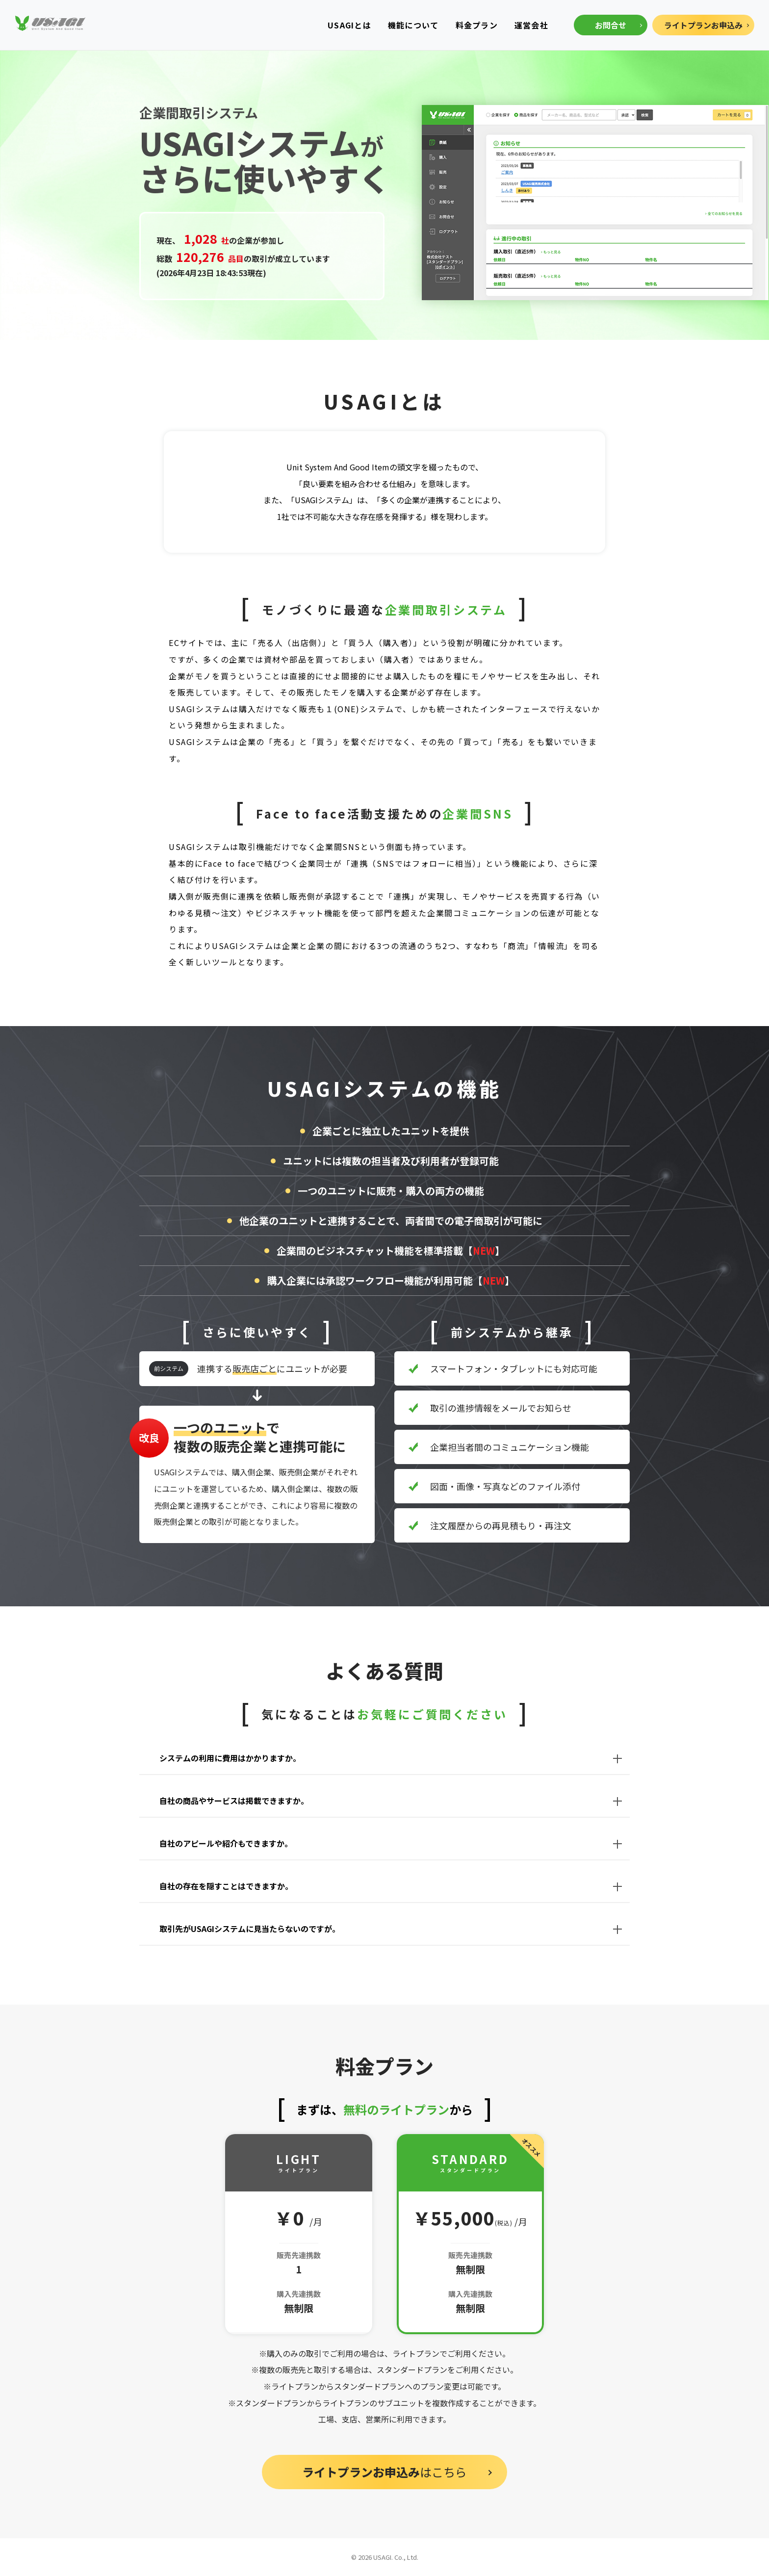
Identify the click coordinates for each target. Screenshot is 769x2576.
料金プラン (477, 25)
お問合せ (610, 25)
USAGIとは (349, 25)
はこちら (384, 2471)
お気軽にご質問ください (432, 1714)
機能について (413, 25)
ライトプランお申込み (703, 25)
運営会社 (531, 25)
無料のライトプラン (396, 2109)
